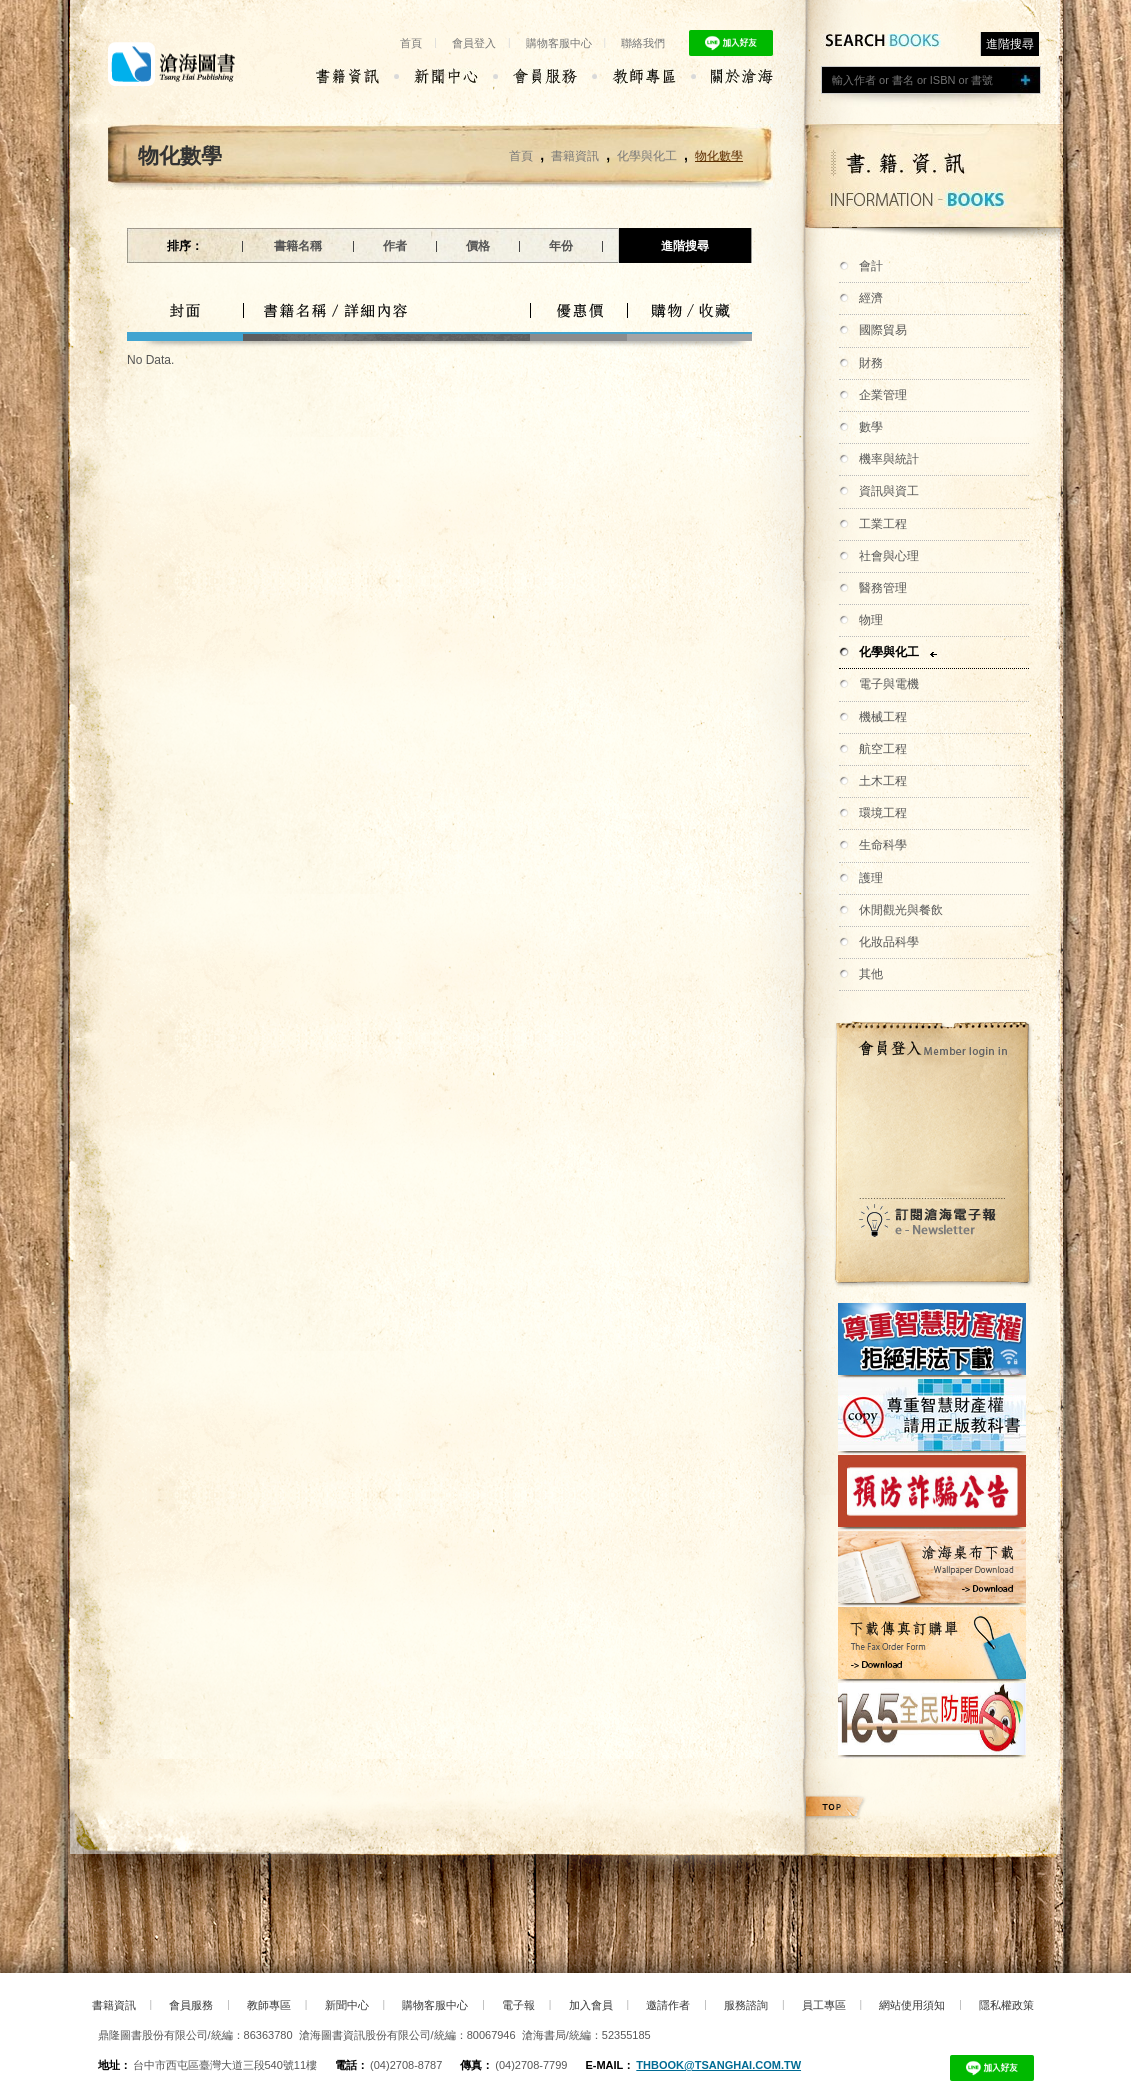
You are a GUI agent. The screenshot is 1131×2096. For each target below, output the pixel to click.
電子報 (518, 2005)
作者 (395, 246)
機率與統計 (889, 459)
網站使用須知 (912, 2005)
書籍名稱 (298, 246)
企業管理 (883, 395)
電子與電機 (889, 684)
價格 (478, 246)
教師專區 (269, 2005)
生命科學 (883, 845)
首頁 (411, 43)
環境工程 (883, 813)
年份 (561, 246)
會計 (871, 266)
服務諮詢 (746, 2005)
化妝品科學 (889, 942)
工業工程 (883, 524)
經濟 (871, 298)
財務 (871, 363)
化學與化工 (889, 652)
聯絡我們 (643, 43)
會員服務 (191, 2005)
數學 (871, 427)
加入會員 (591, 2005)
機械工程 (883, 717)
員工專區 (824, 2005)
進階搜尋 (1010, 44)
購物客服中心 (559, 43)
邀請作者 (668, 2005)
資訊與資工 (889, 491)
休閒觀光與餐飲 (901, 910)
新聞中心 (347, 2005)
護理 (871, 878)
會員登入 (474, 43)
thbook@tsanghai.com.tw (718, 2065)
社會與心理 (889, 556)
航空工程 (883, 749)
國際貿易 (883, 330)
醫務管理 (883, 588)
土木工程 (883, 781)
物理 (871, 620)
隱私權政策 (1006, 2005)
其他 (871, 974)
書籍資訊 (575, 156)
